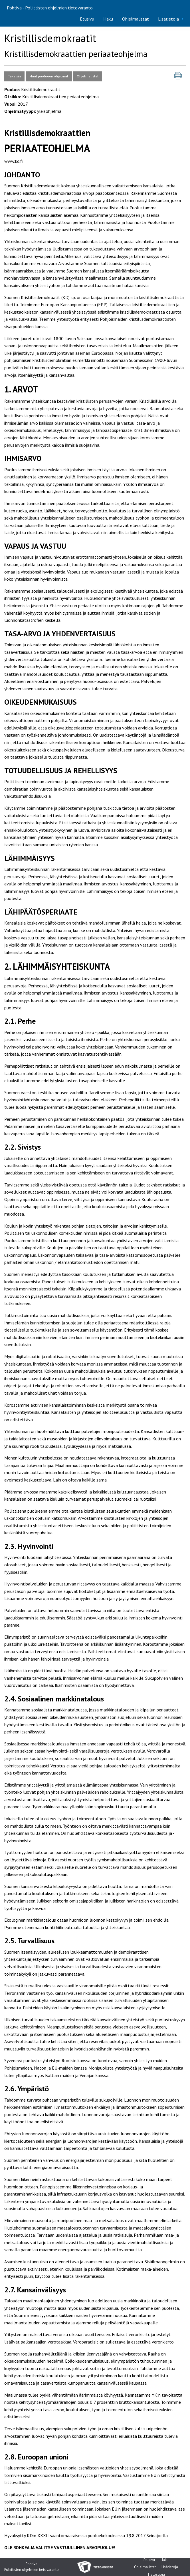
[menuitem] (87, 18)
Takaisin (14, 76)
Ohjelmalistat (135, 19)
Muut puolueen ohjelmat (48, 76)
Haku (108, 19)
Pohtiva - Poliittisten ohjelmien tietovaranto (50, 8)
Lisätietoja (168, 19)
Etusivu (87, 19)
